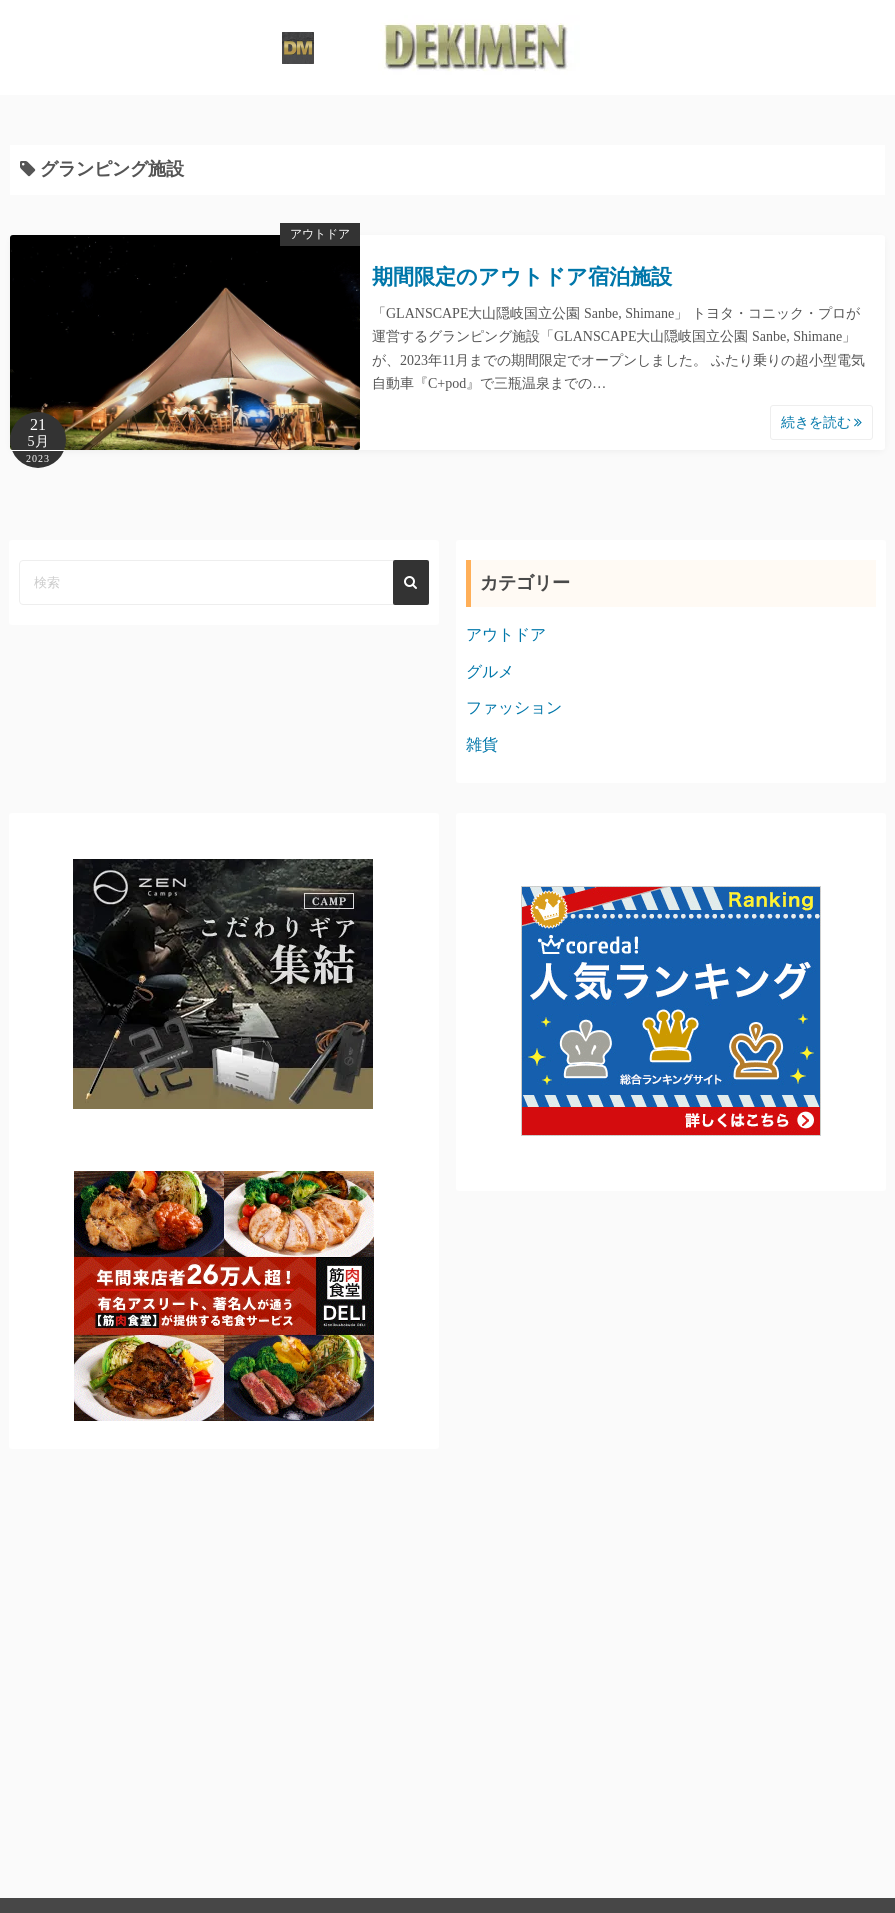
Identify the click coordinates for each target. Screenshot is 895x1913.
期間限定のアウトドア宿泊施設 (522, 277)
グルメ (490, 671)
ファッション (514, 707)
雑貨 (482, 744)
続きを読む (822, 422)
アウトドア (320, 234)
